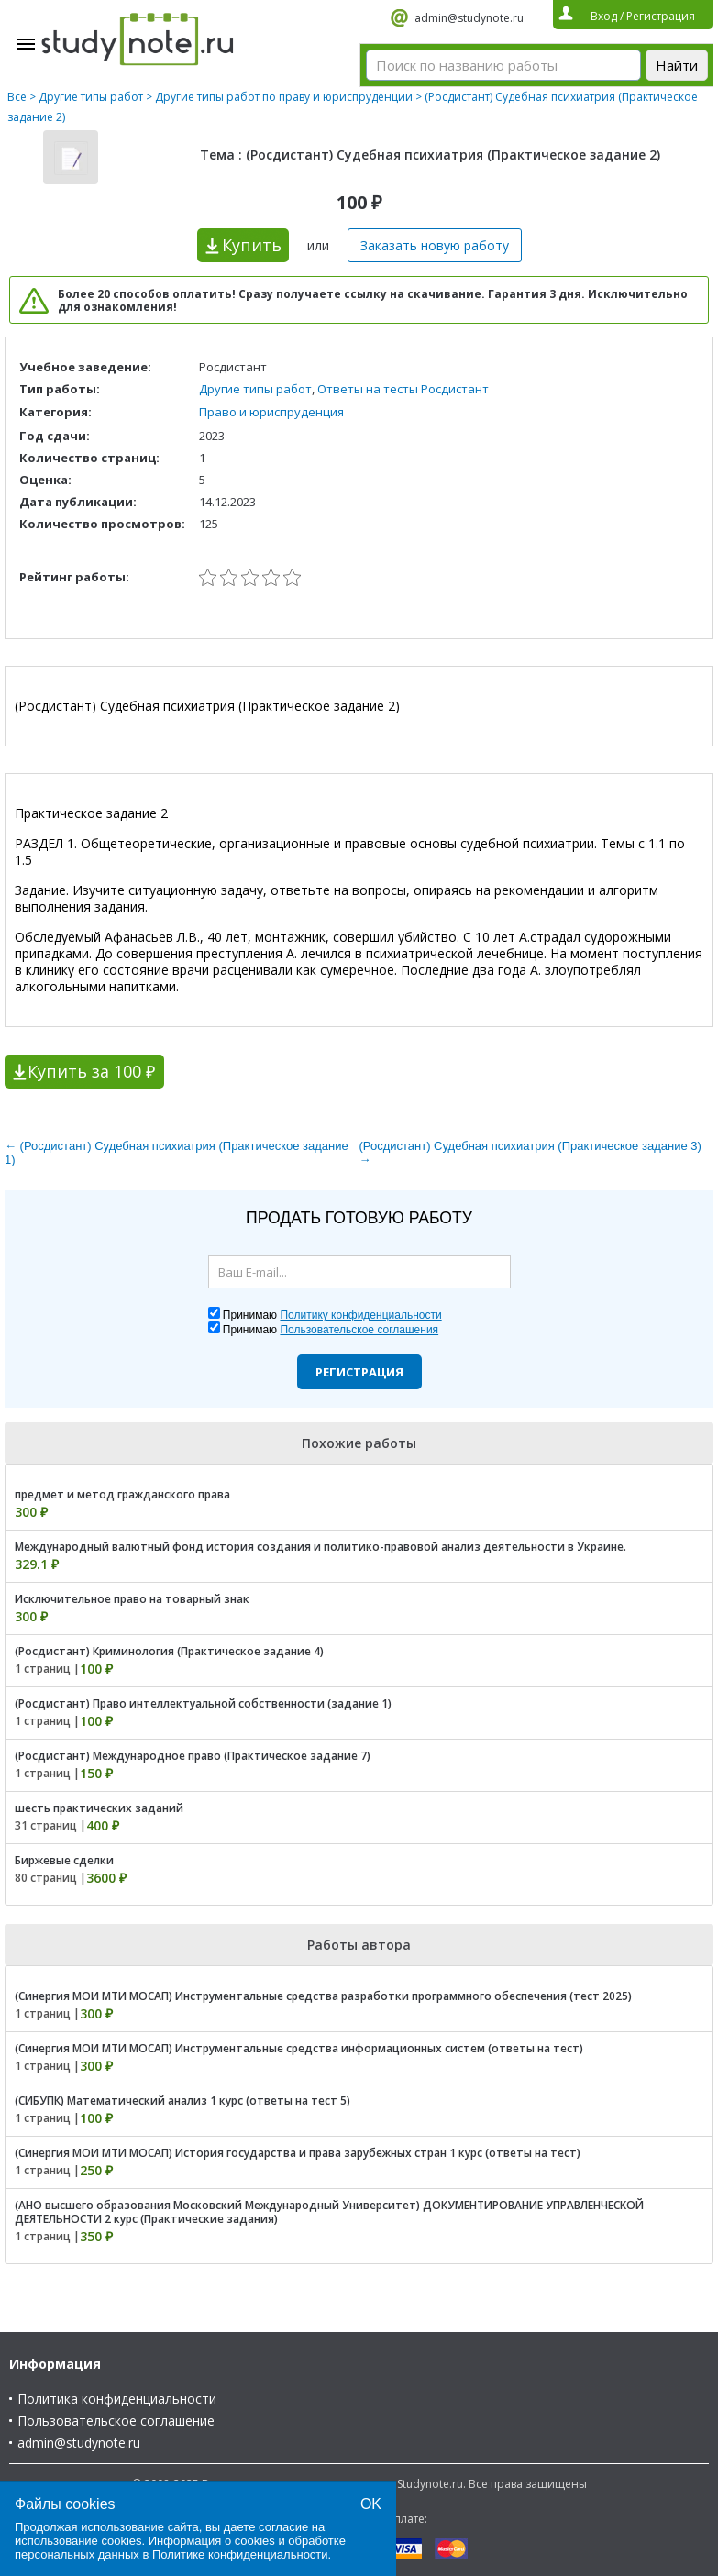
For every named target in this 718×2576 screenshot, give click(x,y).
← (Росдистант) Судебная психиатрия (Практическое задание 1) (176, 1152)
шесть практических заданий (99, 1808)
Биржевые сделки (64, 1860)
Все (17, 97)
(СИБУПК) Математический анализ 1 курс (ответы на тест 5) (182, 2100)
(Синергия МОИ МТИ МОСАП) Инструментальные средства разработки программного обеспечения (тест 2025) (323, 1996)
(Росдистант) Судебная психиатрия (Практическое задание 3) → (530, 1152)
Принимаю (332, 1315)
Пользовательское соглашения (359, 1329)
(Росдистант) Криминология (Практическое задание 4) (169, 1651)
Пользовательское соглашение (116, 2420)
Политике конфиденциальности (240, 2554)
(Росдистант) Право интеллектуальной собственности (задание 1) (203, 1703)
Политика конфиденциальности (116, 2398)
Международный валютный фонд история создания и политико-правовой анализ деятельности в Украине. (320, 1546)
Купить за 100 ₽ (91, 1071)
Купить (252, 245)
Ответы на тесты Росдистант (403, 389)
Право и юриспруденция (271, 412)
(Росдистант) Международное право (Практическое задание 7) (192, 1755)
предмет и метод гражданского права (122, 1494)
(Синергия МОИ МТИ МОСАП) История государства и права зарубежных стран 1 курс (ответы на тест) (297, 2153)
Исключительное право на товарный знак (132, 1599)
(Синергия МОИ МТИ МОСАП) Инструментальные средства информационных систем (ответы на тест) (299, 2048)
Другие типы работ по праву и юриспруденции (284, 97)
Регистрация (359, 1372)
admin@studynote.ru (469, 18)
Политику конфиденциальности (360, 1315)
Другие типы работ (91, 97)
